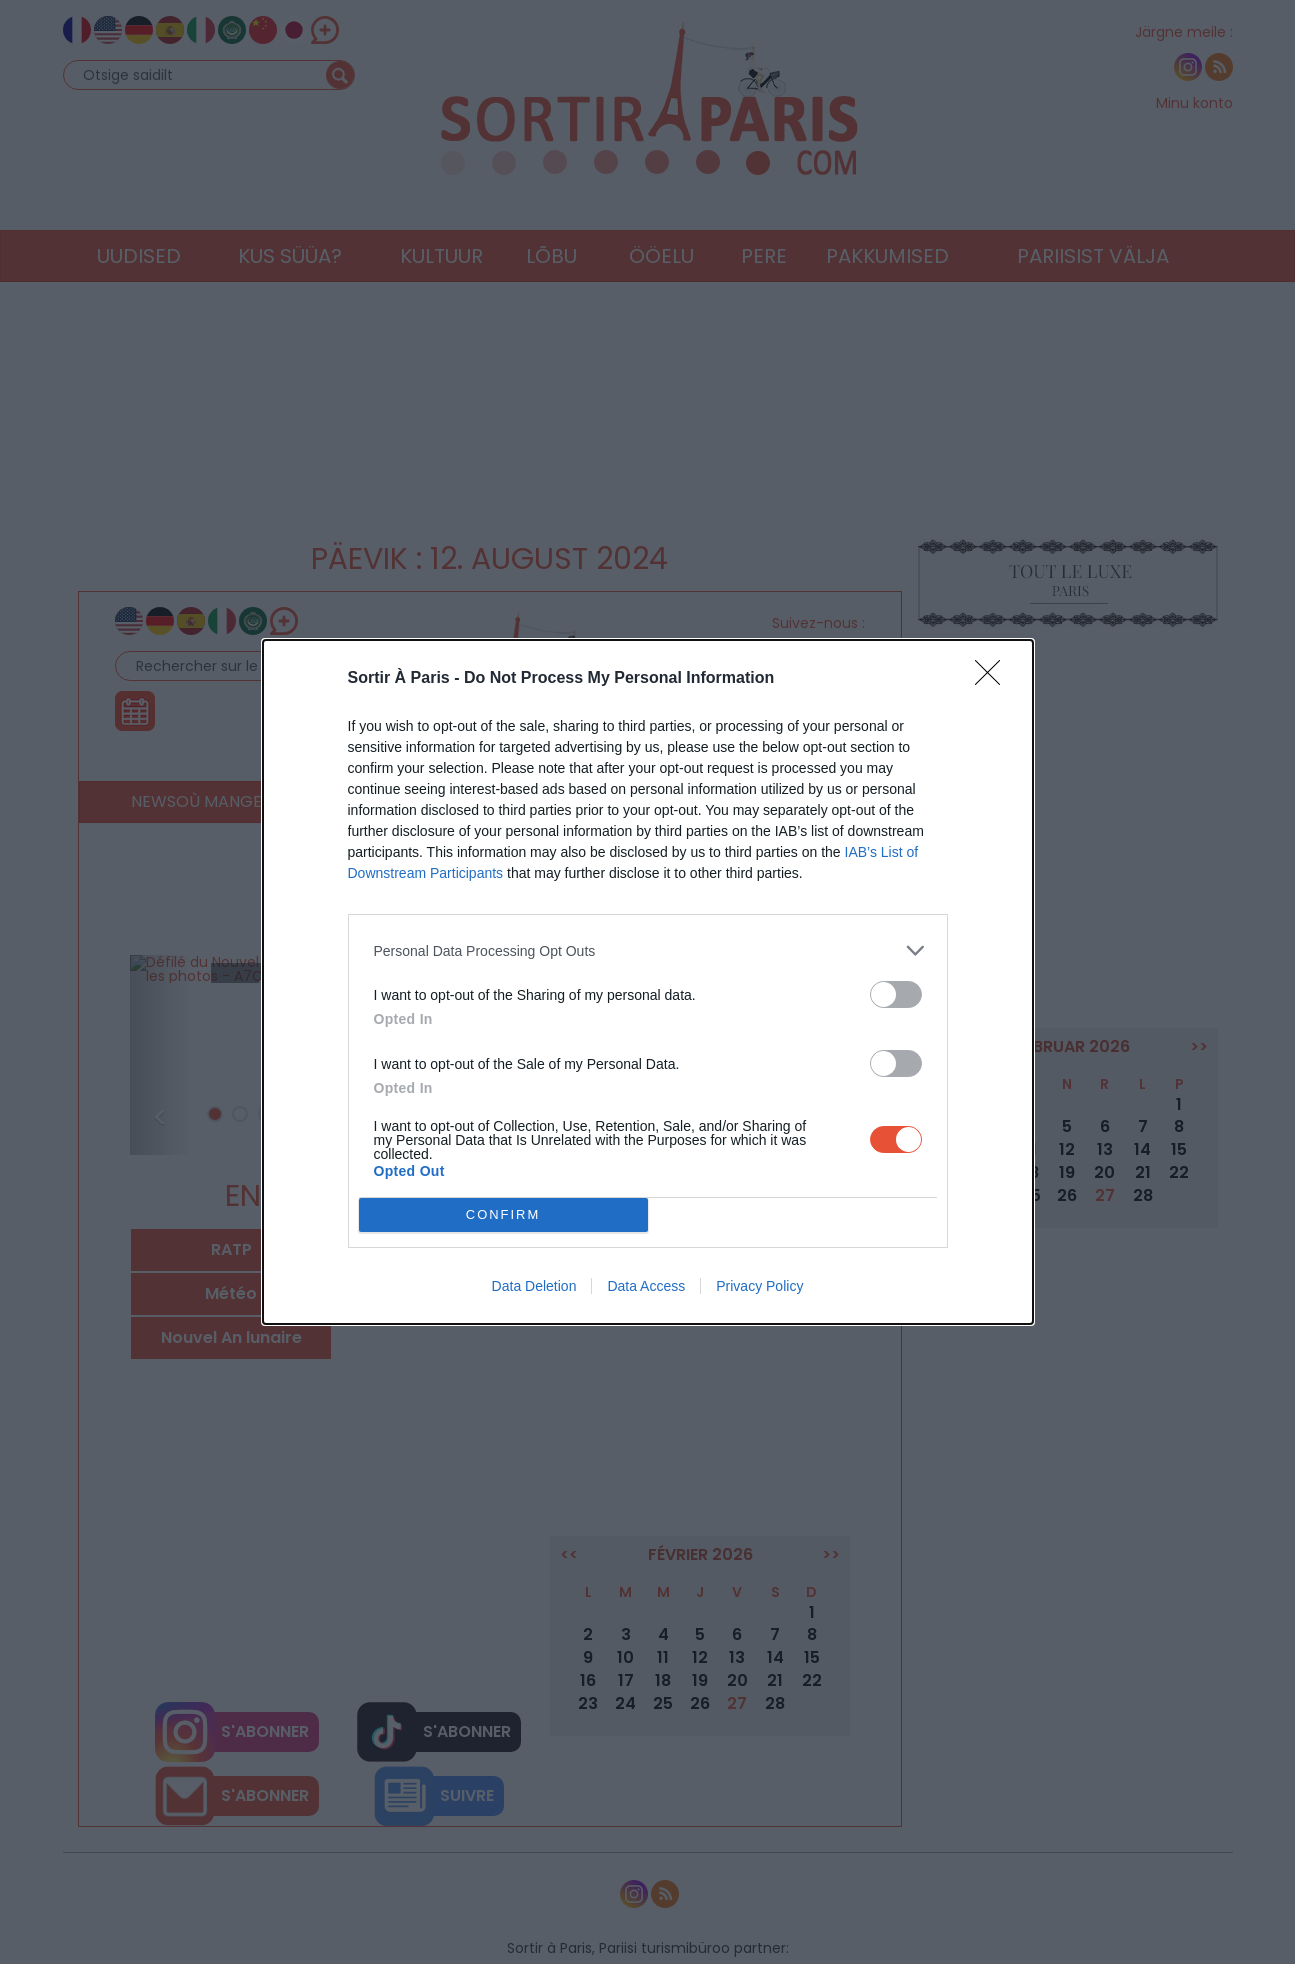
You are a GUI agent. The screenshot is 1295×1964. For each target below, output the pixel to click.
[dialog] (648, 982)
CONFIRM (503, 1215)
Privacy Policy (759, 1286)
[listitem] (648, 950)
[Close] (994, 679)
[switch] (896, 994)
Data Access (646, 1286)
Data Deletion (534, 1286)
